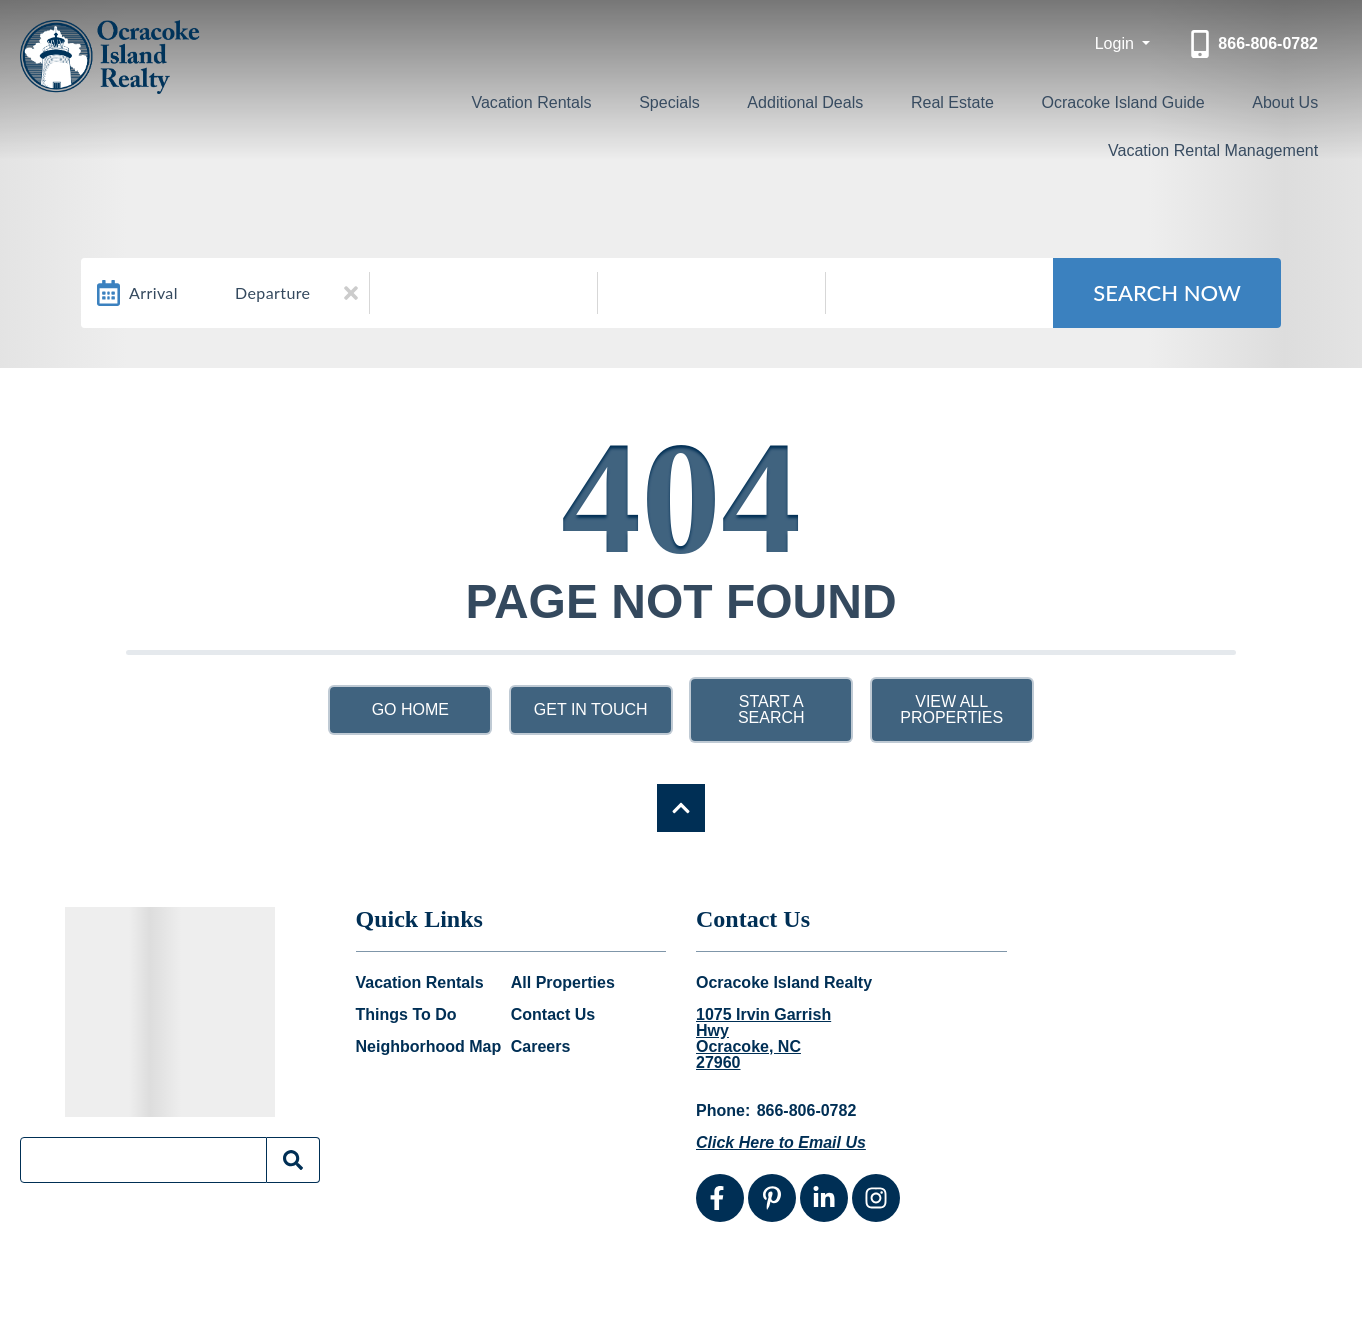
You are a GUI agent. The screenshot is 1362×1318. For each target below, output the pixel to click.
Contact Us (553, 1015)
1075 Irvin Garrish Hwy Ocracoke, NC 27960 (763, 1039)
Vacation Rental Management (1203, 147)
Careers (541, 1047)
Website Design (1084, 1286)
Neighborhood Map (429, 1047)
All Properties (563, 983)
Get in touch (591, 709)
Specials (699, 101)
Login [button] (1117, 43)
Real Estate (964, 101)
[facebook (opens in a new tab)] (720, 1198)
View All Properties (951, 709)
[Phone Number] (1252, 44)
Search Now (1167, 292)
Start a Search (771, 709)
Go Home (410, 709)
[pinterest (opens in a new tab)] (772, 1198)
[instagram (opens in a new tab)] (876, 1198)
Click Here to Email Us (781, 1142)
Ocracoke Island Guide (1133, 101)
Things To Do (406, 1015)
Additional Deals (824, 101)
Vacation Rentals (570, 101)
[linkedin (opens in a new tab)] (824, 1198)
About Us (1293, 101)
